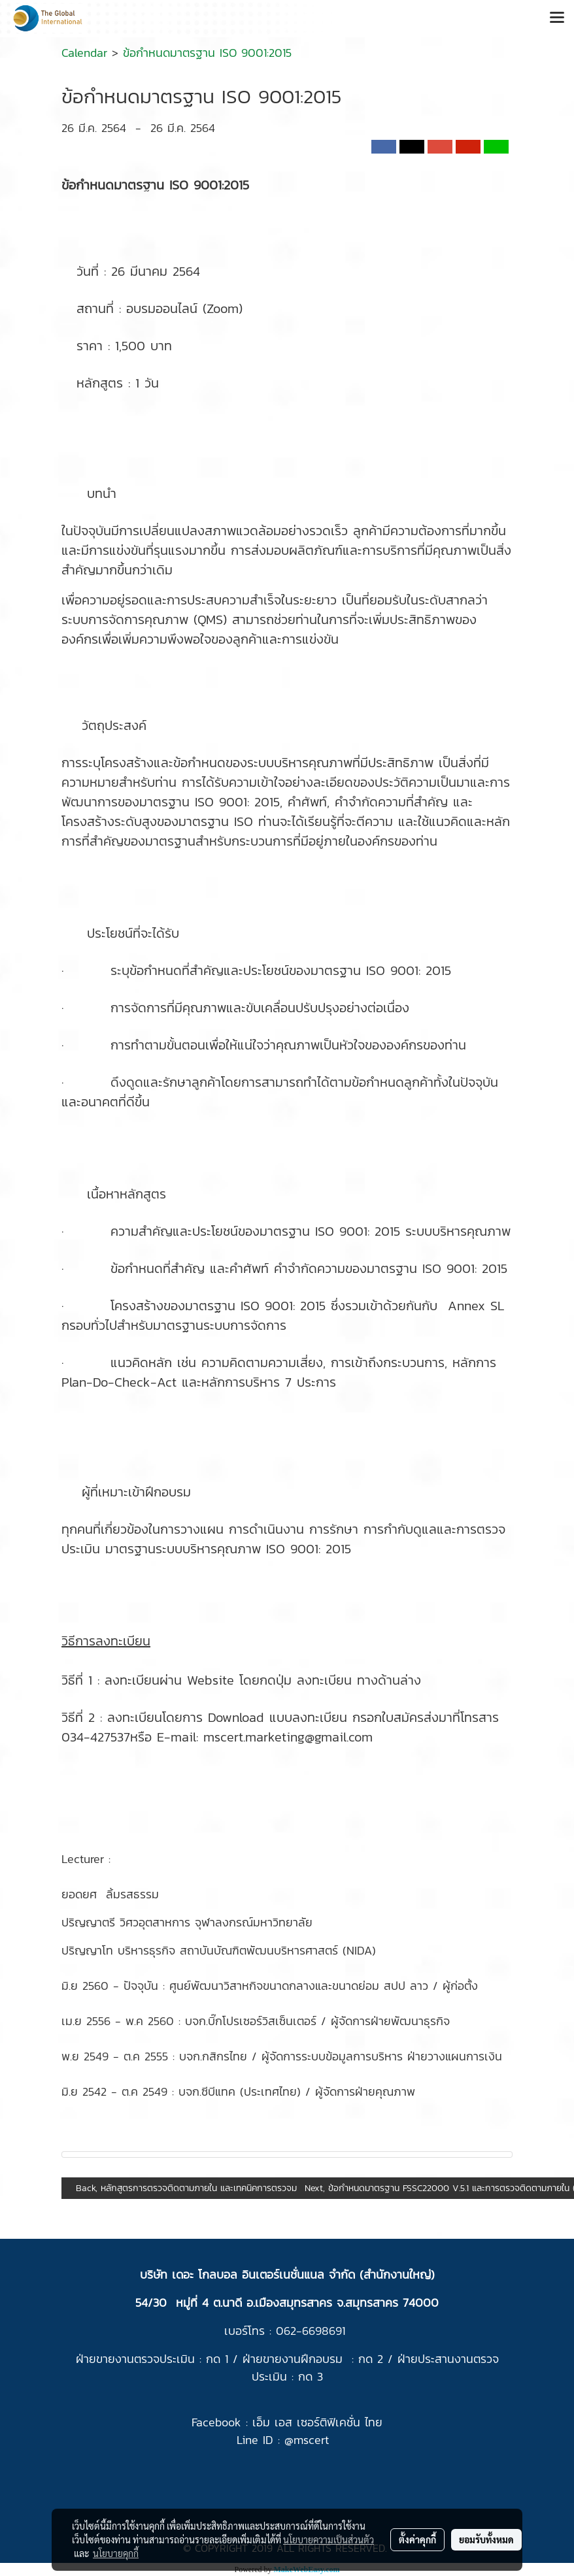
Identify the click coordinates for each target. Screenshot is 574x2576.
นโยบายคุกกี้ (116, 2553)
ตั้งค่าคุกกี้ (417, 2539)
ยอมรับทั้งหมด (486, 2539)
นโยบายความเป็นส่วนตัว (328, 2539)
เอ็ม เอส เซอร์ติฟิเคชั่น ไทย (317, 2422)
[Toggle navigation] (557, 18)
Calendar (84, 52)
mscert (311, 2440)
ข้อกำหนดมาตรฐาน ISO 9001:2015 (207, 52)
